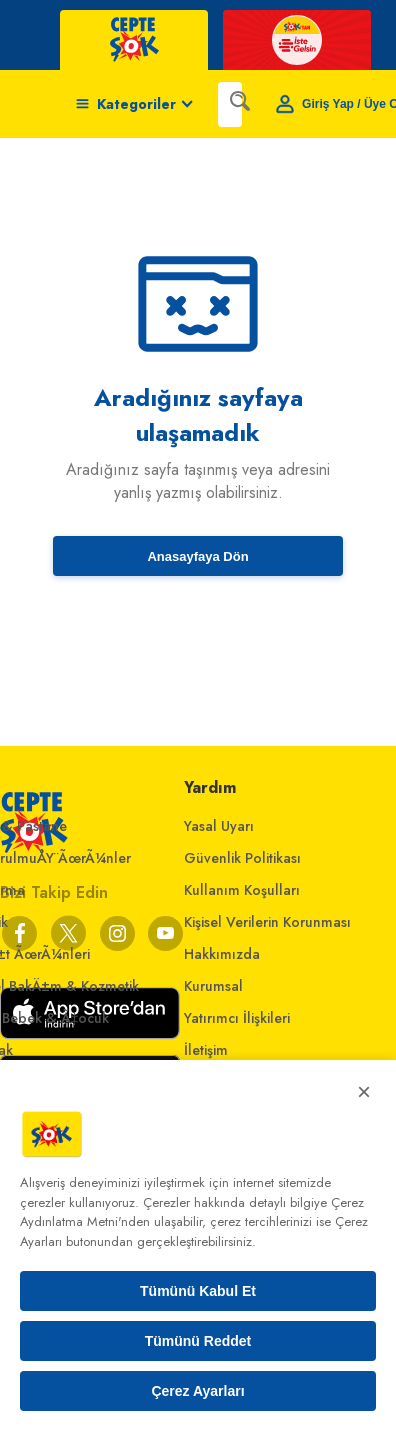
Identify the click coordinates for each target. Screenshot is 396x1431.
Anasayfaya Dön (197, 556)
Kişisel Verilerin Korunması (267, 922)
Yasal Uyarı (219, 826)
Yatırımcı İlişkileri (237, 1018)
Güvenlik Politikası (242, 858)
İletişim (206, 1050)
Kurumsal (213, 986)
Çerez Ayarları (197, 1391)
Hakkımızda (222, 954)
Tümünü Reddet (198, 1341)
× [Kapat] (364, 1091)
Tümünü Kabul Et (198, 1291)
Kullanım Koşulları (242, 890)
